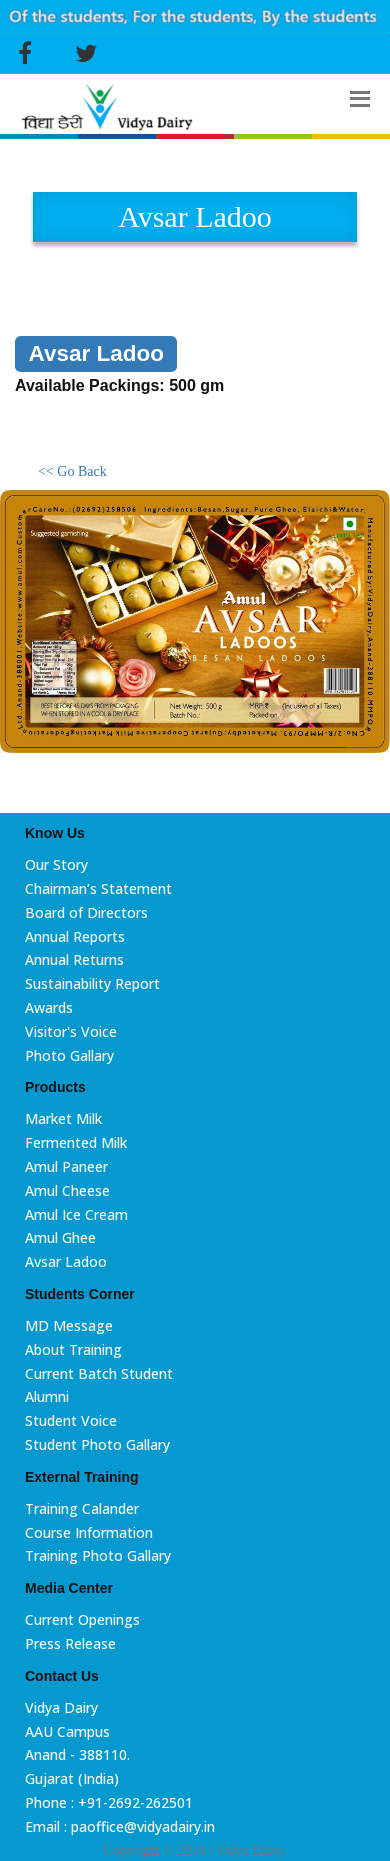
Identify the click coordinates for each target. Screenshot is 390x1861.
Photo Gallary (69, 1055)
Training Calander (82, 1508)
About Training (73, 1349)
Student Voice (71, 1420)
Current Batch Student (99, 1373)
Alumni (47, 1396)
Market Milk (63, 1118)
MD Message (69, 1325)
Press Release (70, 1643)
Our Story (56, 864)
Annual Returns (74, 959)
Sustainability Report (92, 983)
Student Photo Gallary (97, 1444)
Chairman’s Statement (98, 888)
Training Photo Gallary (98, 1555)
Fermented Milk (76, 1142)
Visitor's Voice (71, 1031)
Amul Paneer (66, 1166)
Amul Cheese (67, 1190)
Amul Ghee (60, 1237)
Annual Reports (75, 936)
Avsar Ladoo (66, 1261)
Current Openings (82, 1619)
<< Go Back (72, 471)
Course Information (89, 1532)
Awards (49, 1007)
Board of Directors (86, 912)
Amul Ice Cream (76, 1214)
